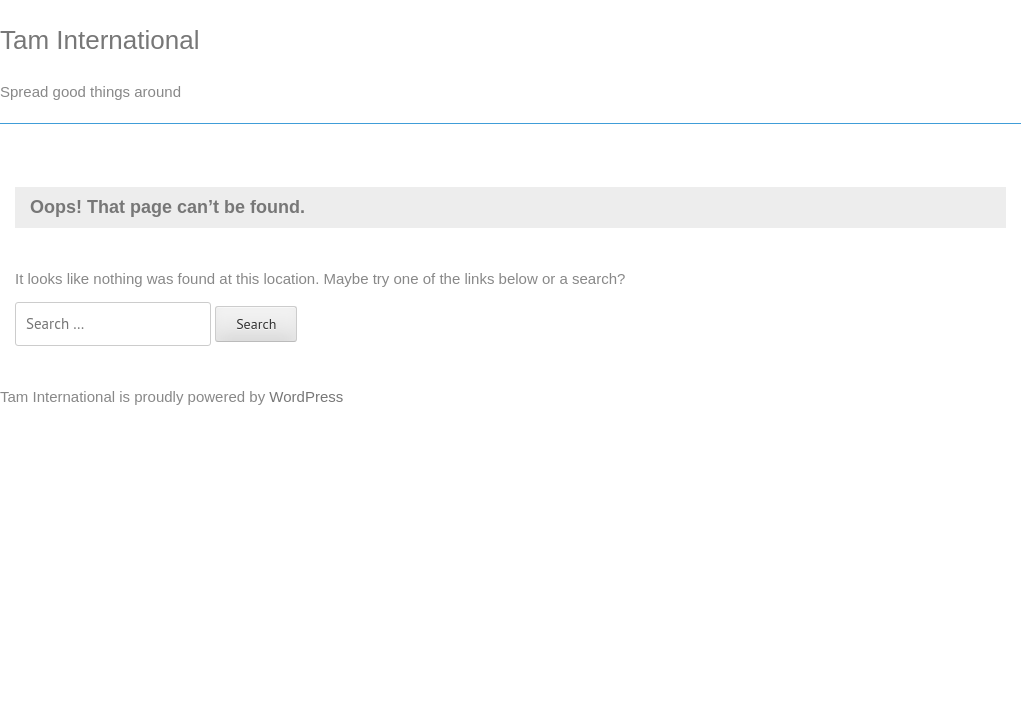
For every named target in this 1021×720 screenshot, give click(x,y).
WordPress (306, 396)
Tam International (99, 40)
